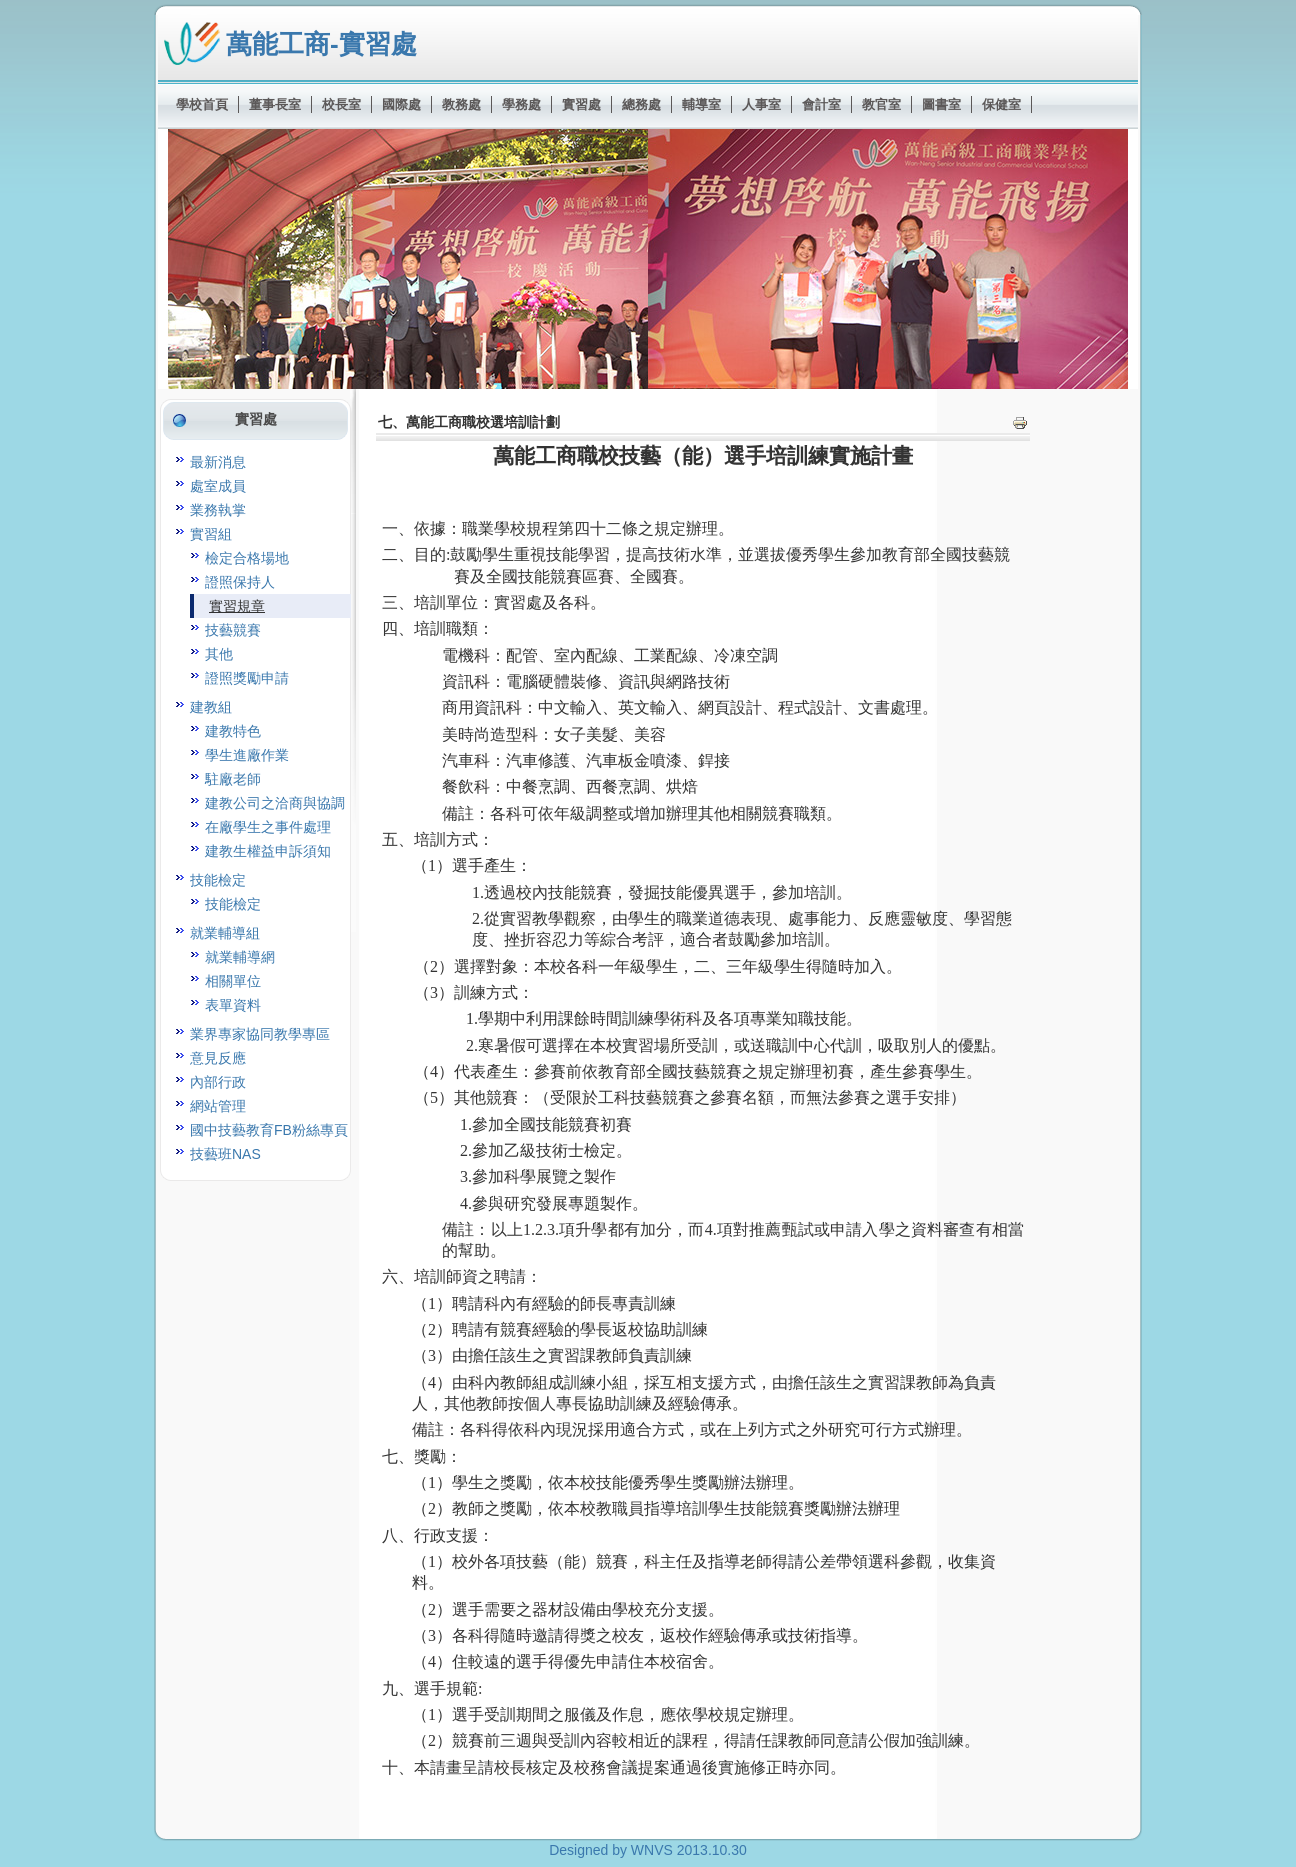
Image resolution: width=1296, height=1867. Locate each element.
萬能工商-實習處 (321, 43)
